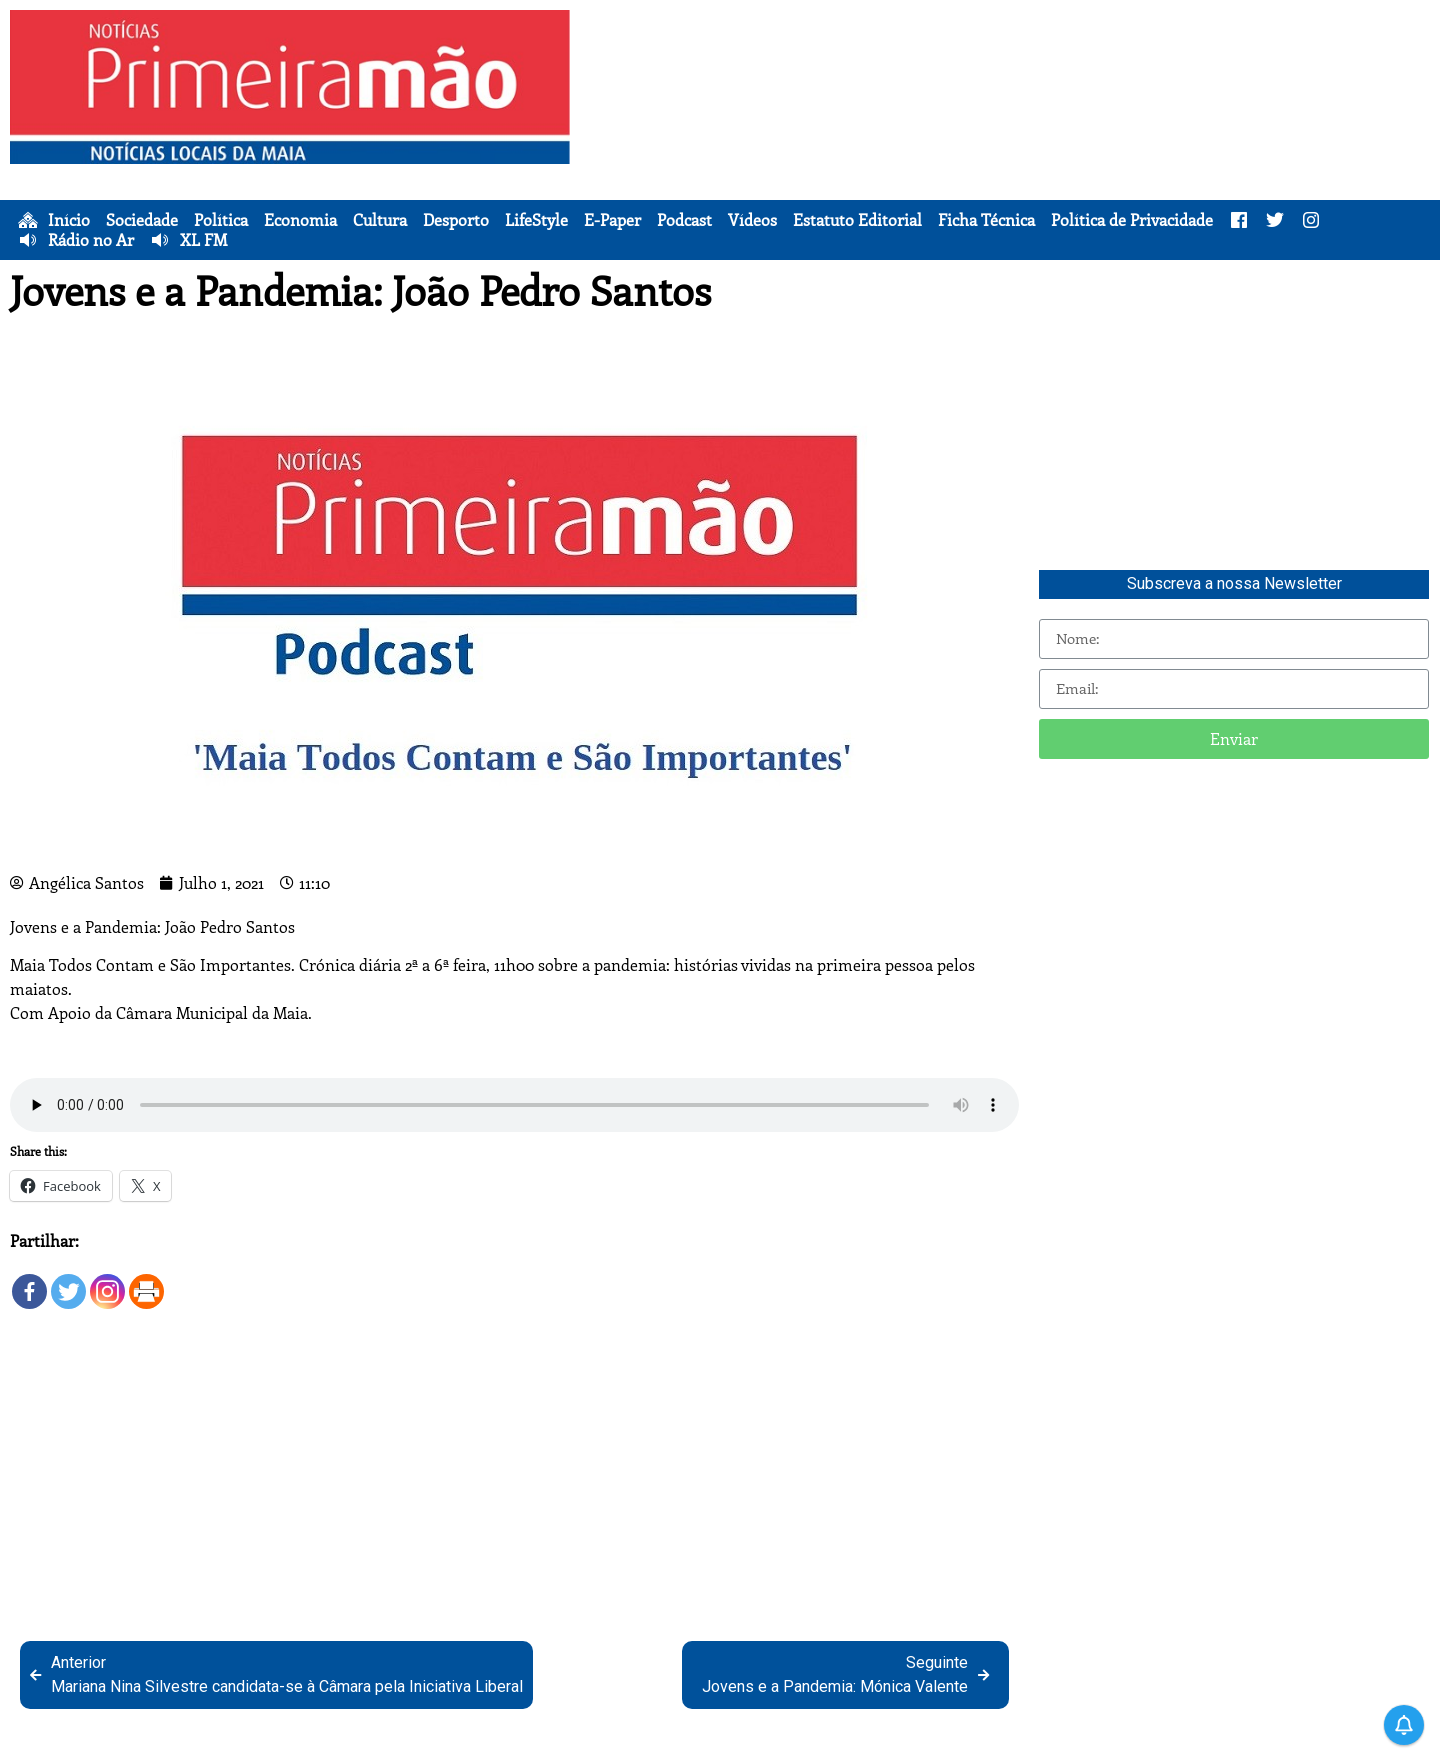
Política (221, 220)
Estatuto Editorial (857, 220)
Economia (300, 220)
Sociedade (142, 220)
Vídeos (752, 220)
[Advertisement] (1010, 150)
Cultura (380, 220)
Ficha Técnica (986, 220)
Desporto (456, 220)
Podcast (684, 220)
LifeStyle (536, 220)
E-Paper (612, 220)
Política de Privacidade (1132, 220)
